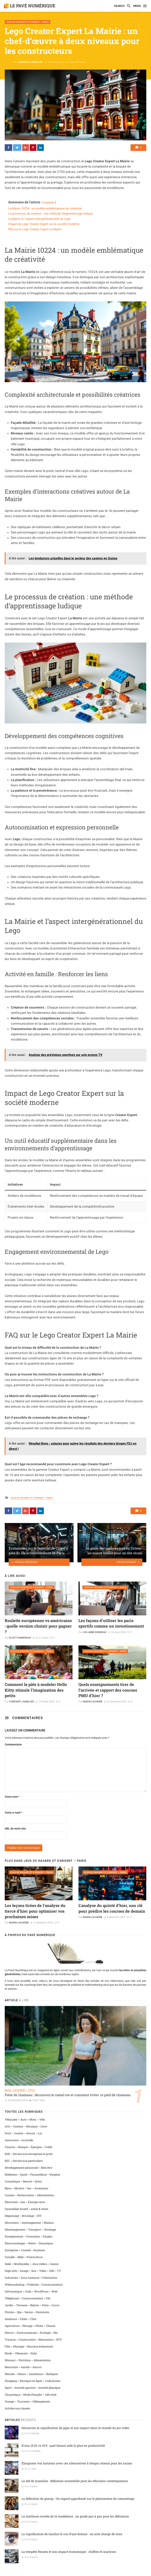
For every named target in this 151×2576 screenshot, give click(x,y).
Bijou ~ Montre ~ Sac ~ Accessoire (26, 2188)
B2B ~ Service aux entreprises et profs (29, 2154)
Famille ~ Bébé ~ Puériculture (24, 2257)
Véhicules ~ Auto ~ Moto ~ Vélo (25, 2119)
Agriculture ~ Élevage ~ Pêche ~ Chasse (30, 2326)
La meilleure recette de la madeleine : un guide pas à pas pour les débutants (75, 2516)
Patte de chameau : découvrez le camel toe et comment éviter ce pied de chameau (68, 2095)
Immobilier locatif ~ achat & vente (26, 2209)
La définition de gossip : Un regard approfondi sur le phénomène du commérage (77, 2499)
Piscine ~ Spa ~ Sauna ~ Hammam (27, 2312)
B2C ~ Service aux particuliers (24, 2161)
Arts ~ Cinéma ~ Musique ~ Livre (26, 2126)
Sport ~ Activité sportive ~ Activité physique (32, 2388)
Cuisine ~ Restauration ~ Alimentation (29, 2195)
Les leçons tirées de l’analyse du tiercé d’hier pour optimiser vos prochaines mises (35, 1911)
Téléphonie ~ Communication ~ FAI (27, 2298)
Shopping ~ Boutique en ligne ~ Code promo (33, 2381)
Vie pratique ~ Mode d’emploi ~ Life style (30, 2394)
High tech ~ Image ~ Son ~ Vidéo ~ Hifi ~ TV (33, 2271)
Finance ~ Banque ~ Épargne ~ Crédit (28, 2147)
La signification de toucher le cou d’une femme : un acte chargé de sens (71, 2534)
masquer (48, 202)
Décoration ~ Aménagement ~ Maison (29, 2222)
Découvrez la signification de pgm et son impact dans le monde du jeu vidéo (75, 2428)
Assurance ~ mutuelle (19, 2140)
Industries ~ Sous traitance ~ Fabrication (31, 2277)
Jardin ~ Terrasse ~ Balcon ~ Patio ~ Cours (32, 2305)
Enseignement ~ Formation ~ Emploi (28, 2236)
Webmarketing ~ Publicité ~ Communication (34, 2284)
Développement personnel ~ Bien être (28, 2167)
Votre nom (12, 1796)
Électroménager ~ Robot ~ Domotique (29, 2243)
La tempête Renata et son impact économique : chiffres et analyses (68, 2552)
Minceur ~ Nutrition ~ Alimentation (28, 2360)
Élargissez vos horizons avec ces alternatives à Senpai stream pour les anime (76, 2463)
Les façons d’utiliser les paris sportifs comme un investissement (111, 1623)
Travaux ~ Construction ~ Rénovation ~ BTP (33, 2339)
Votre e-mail (13, 1812)
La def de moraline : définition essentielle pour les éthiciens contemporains (74, 2481)
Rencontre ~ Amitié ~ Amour (23, 2367)
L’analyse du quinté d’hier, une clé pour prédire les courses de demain (111, 1908)
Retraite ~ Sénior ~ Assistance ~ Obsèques (31, 2374)
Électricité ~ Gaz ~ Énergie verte (25, 2202)
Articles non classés (17, 2408)
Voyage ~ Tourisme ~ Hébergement (27, 2401)
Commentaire (13, 1744)
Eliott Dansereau (20, 1637)
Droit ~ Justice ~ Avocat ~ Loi (23, 2133)
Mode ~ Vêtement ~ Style (20, 2090)
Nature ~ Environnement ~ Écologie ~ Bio (31, 2333)
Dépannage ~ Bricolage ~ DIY (23, 2216)
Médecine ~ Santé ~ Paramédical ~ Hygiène (32, 2174)
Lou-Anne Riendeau (94, 1632)
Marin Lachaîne (92, 1701)
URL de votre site (15, 1828)
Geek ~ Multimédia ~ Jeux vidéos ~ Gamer (32, 2264)
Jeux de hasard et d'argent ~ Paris (27, 22)
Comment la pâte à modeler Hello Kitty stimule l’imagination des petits (36, 1690)
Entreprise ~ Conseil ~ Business (25, 2250)
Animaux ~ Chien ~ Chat (20, 2319)
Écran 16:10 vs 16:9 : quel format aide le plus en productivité (63, 2445)
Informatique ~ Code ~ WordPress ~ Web (31, 2291)
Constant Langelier (30, 62)
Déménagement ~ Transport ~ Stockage (30, 2229)
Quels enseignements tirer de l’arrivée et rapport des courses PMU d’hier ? (107, 1690)
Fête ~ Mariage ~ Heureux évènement (29, 2346)
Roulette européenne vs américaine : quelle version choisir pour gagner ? (38, 1626)
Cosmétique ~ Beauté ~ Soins (23, 2181)
